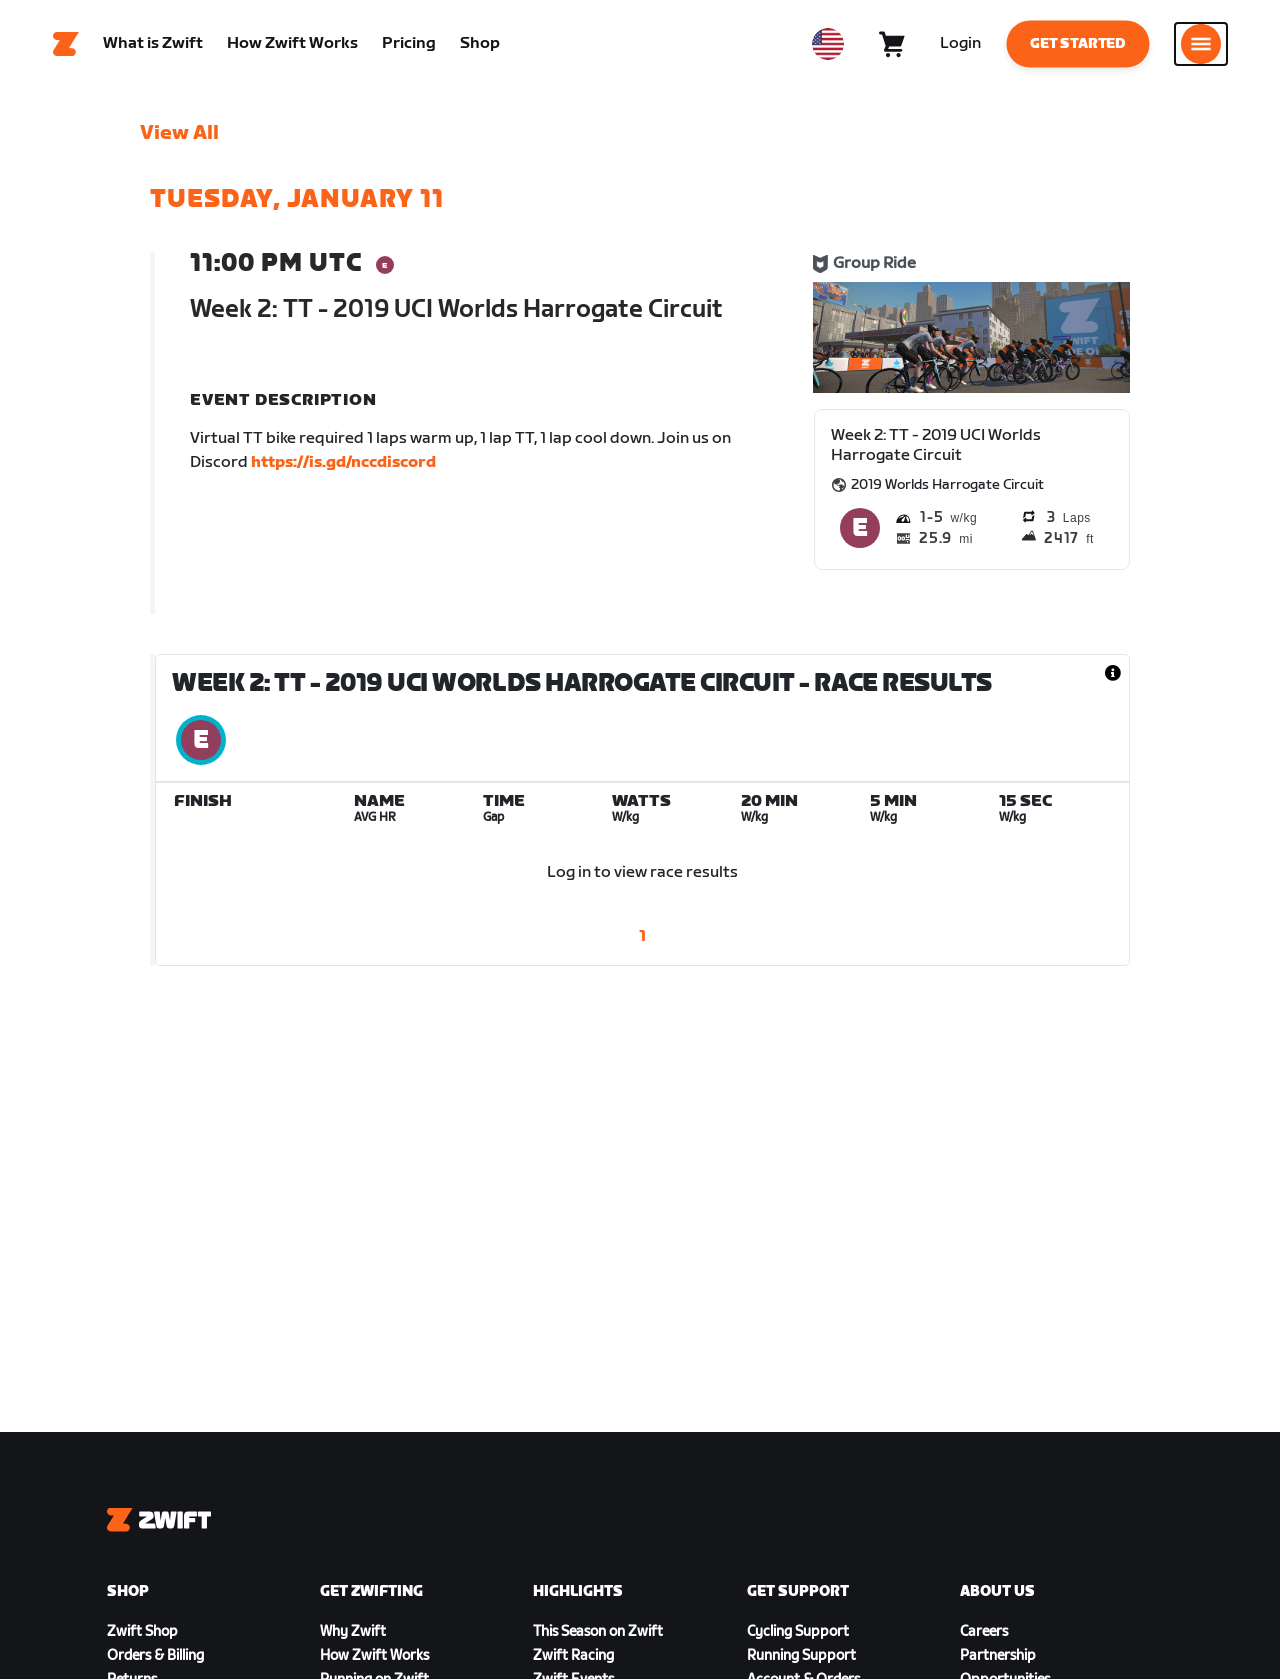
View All (179, 135)
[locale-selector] (828, 45)
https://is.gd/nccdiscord (343, 464)
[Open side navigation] (1201, 45)
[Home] (66, 45)
